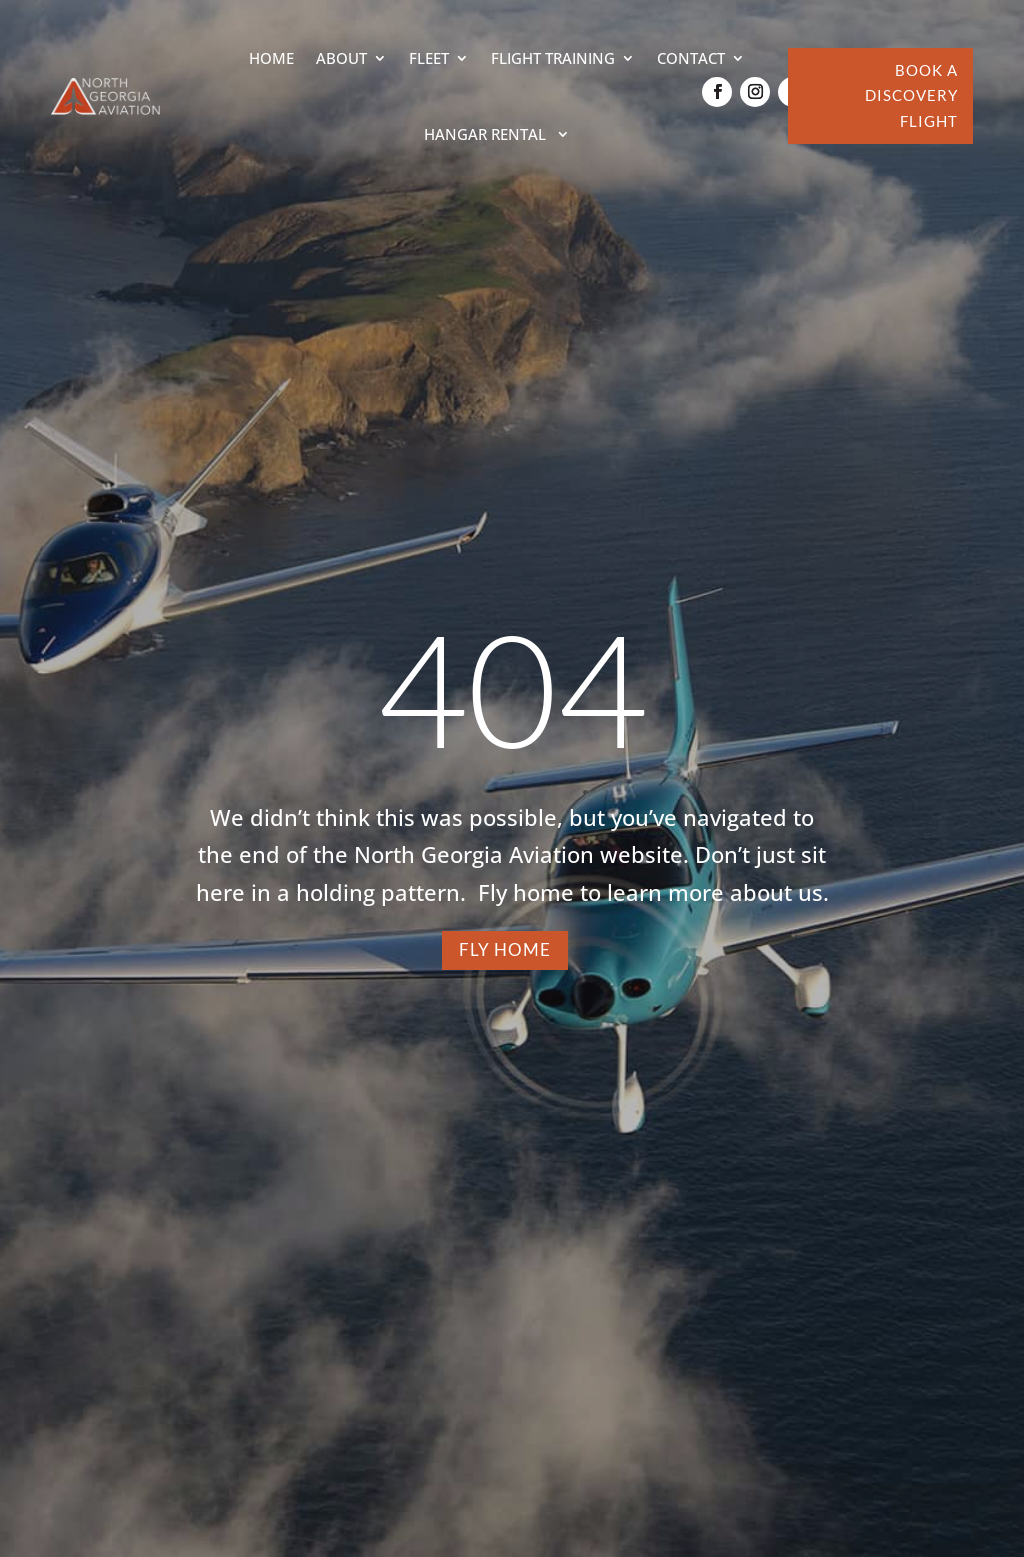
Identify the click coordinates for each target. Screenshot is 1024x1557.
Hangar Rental (487, 134)
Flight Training (553, 58)
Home (271, 58)
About (341, 58)
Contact (691, 58)
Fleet (429, 58)
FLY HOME (505, 949)
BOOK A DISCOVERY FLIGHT (911, 95)
